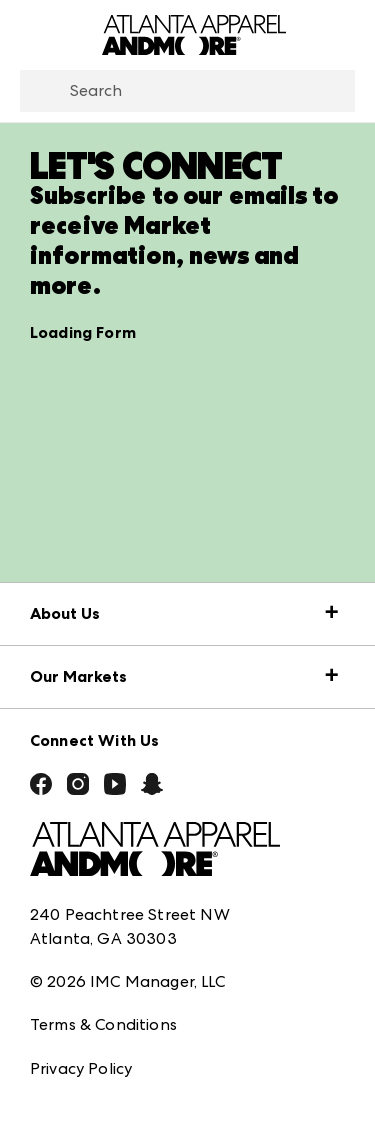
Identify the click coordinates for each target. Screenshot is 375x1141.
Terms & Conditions (103, 1024)
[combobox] (187, 91)
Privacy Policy (81, 1068)
